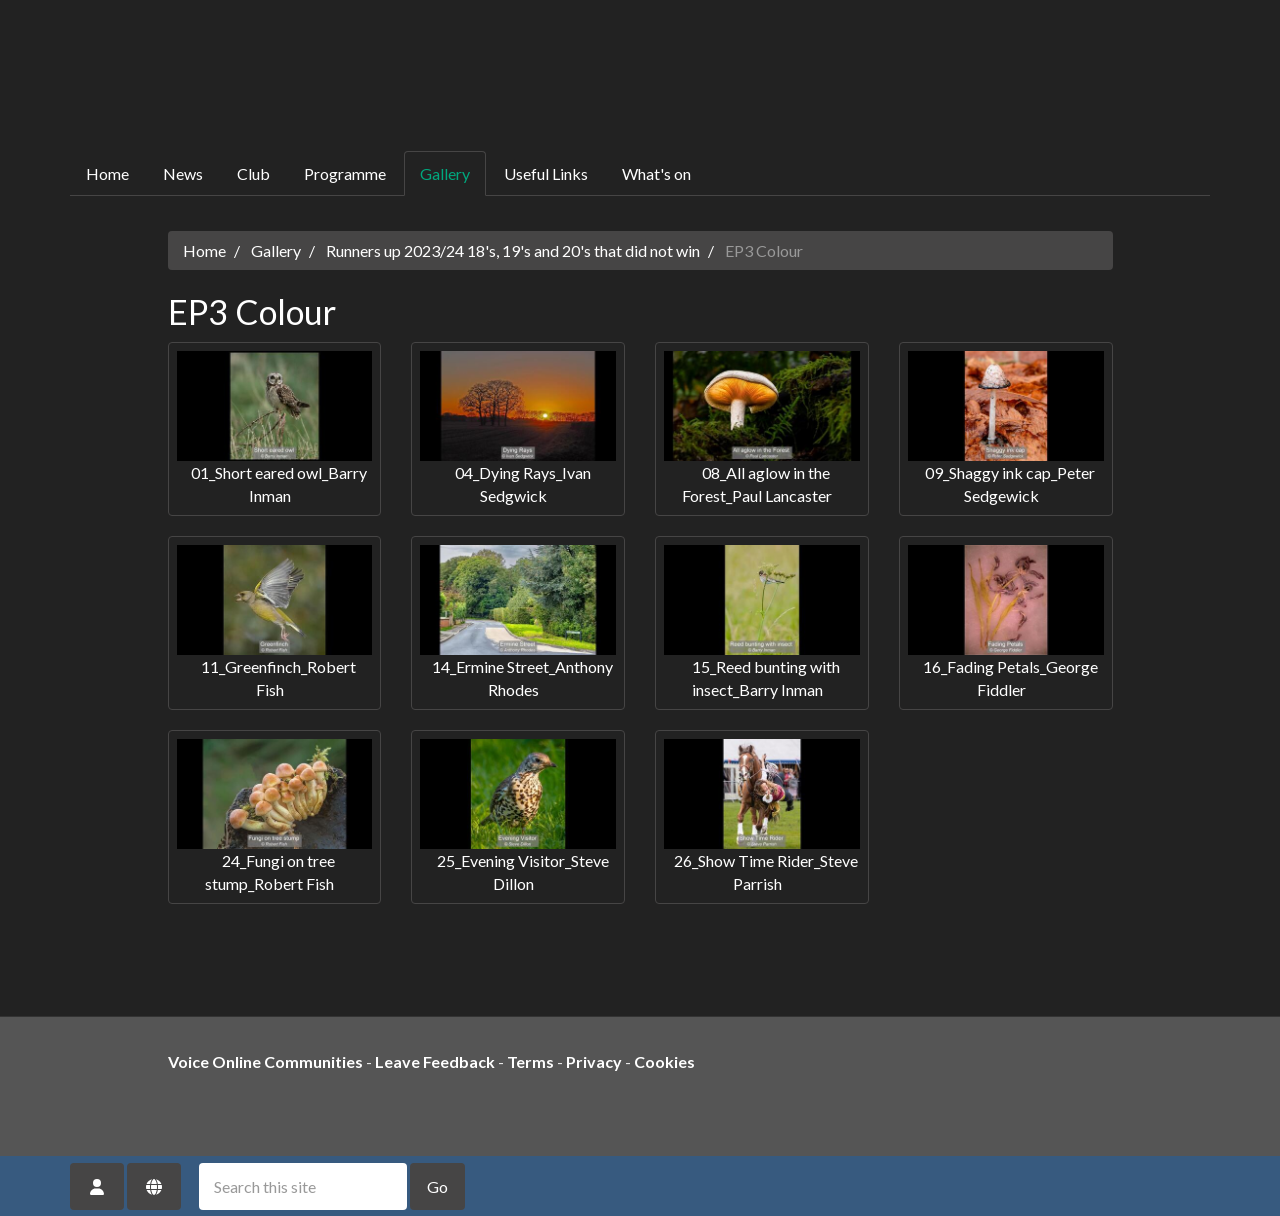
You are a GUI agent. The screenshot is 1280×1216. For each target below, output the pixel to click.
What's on (656, 173)
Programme (345, 173)
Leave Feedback (435, 1061)
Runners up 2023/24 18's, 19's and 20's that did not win (513, 250)
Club (253, 173)
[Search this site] (303, 1186)
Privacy (594, 1061)
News (183, 173)
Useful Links (546, 173)
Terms (530, 1061)
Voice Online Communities (265, 1061)
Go (437, 1186)
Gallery (445, 173)
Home (107, 173)
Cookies (664, 1061)
